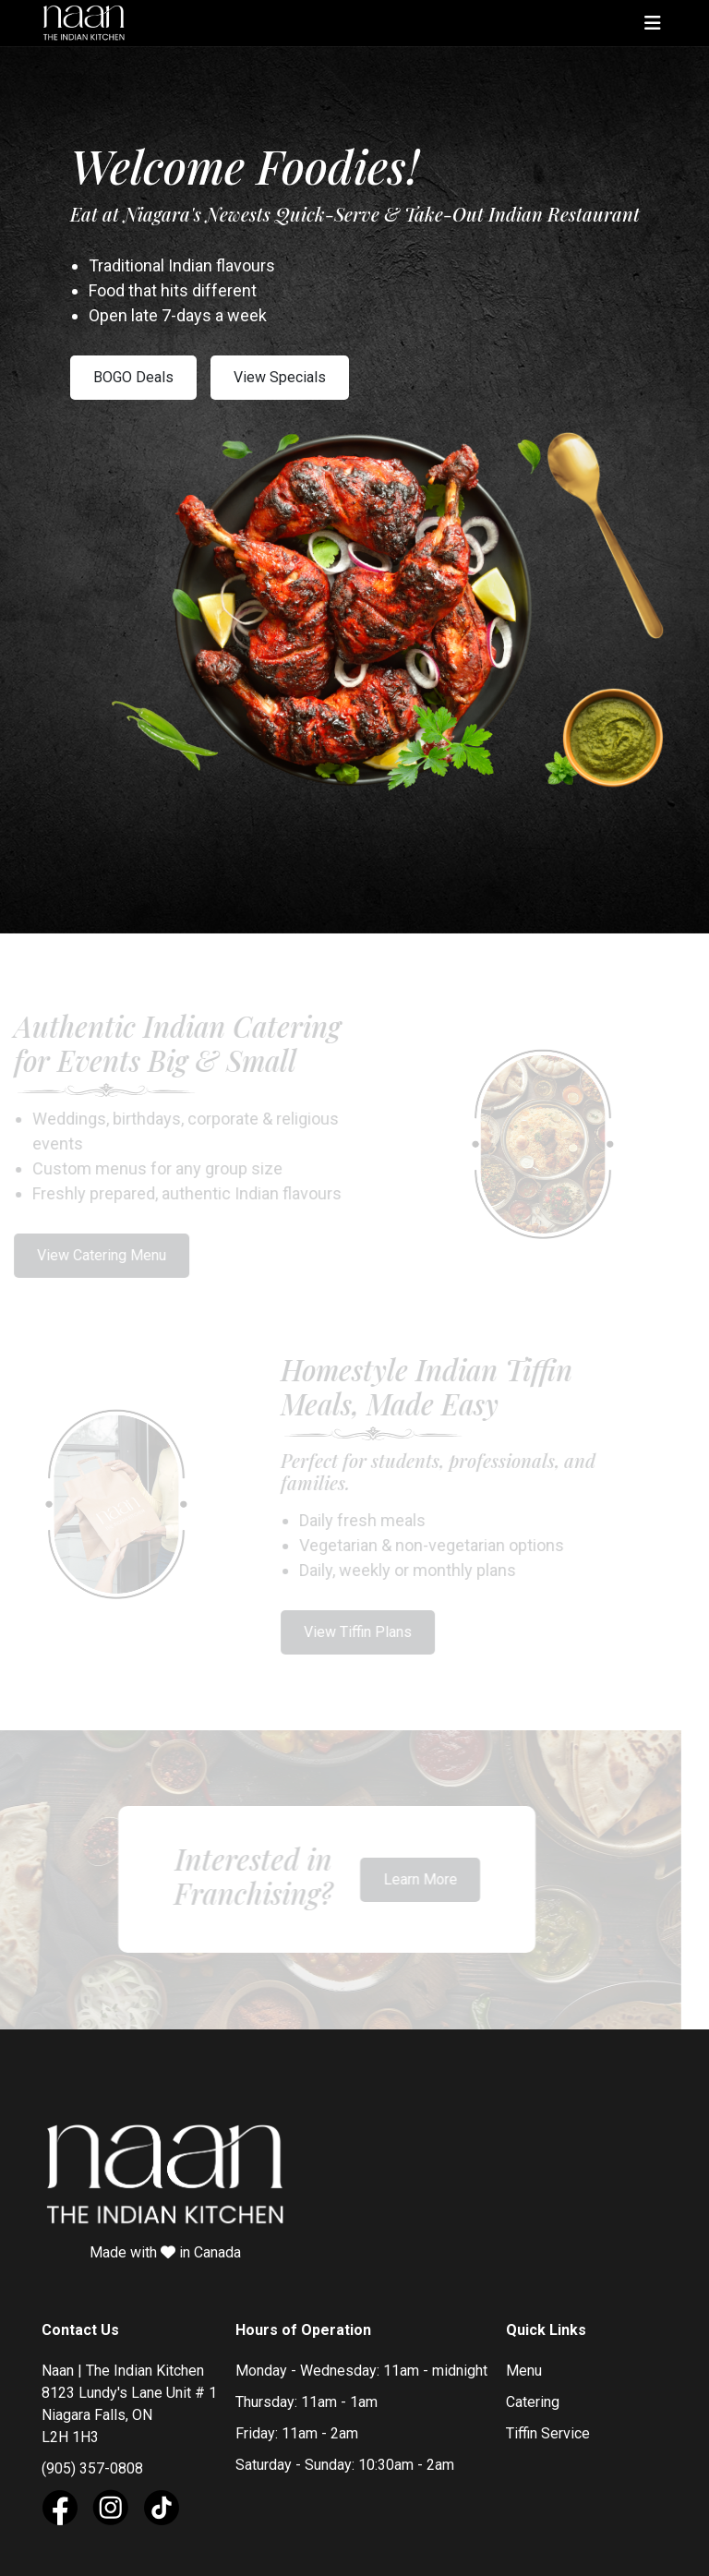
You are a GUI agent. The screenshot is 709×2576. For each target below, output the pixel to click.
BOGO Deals (133, 377)
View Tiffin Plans (351, 1625)
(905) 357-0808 (92, 2453)
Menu (524, 2356)
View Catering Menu (94, 1251)
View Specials (280, 377)
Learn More (414, 1867)
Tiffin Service (548, 2418)
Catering (532, 2387)
